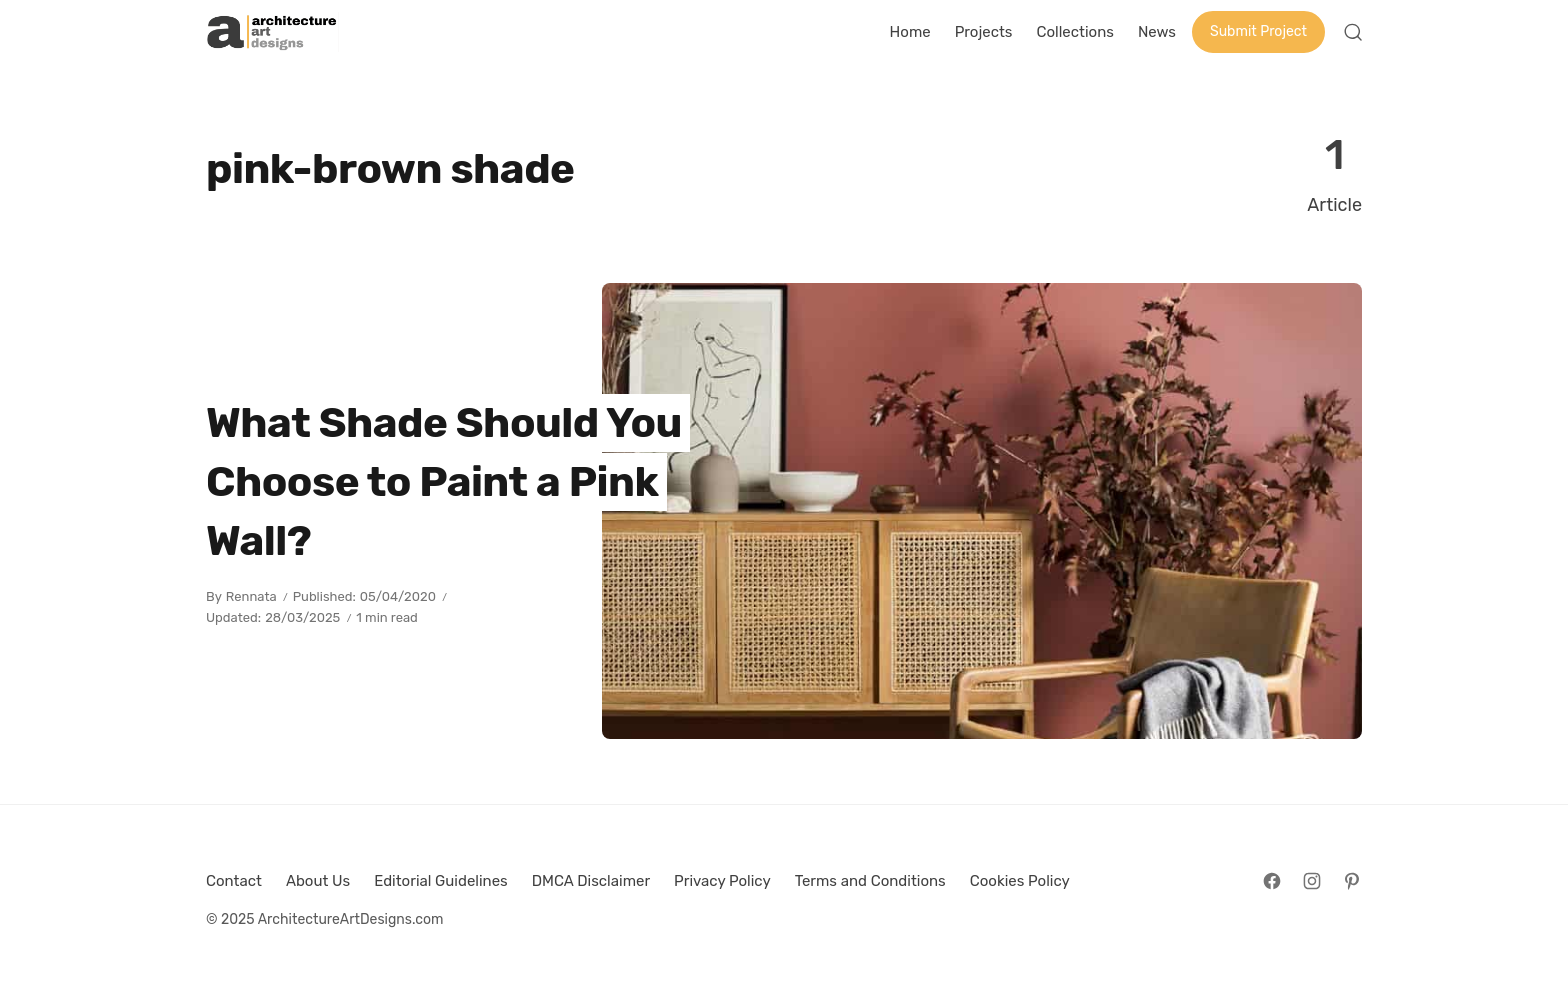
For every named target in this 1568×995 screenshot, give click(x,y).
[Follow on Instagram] (1312, 881)
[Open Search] (1353, 32)
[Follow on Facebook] (1272, 881)
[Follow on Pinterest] (1352, 881)
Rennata (251, 596)
